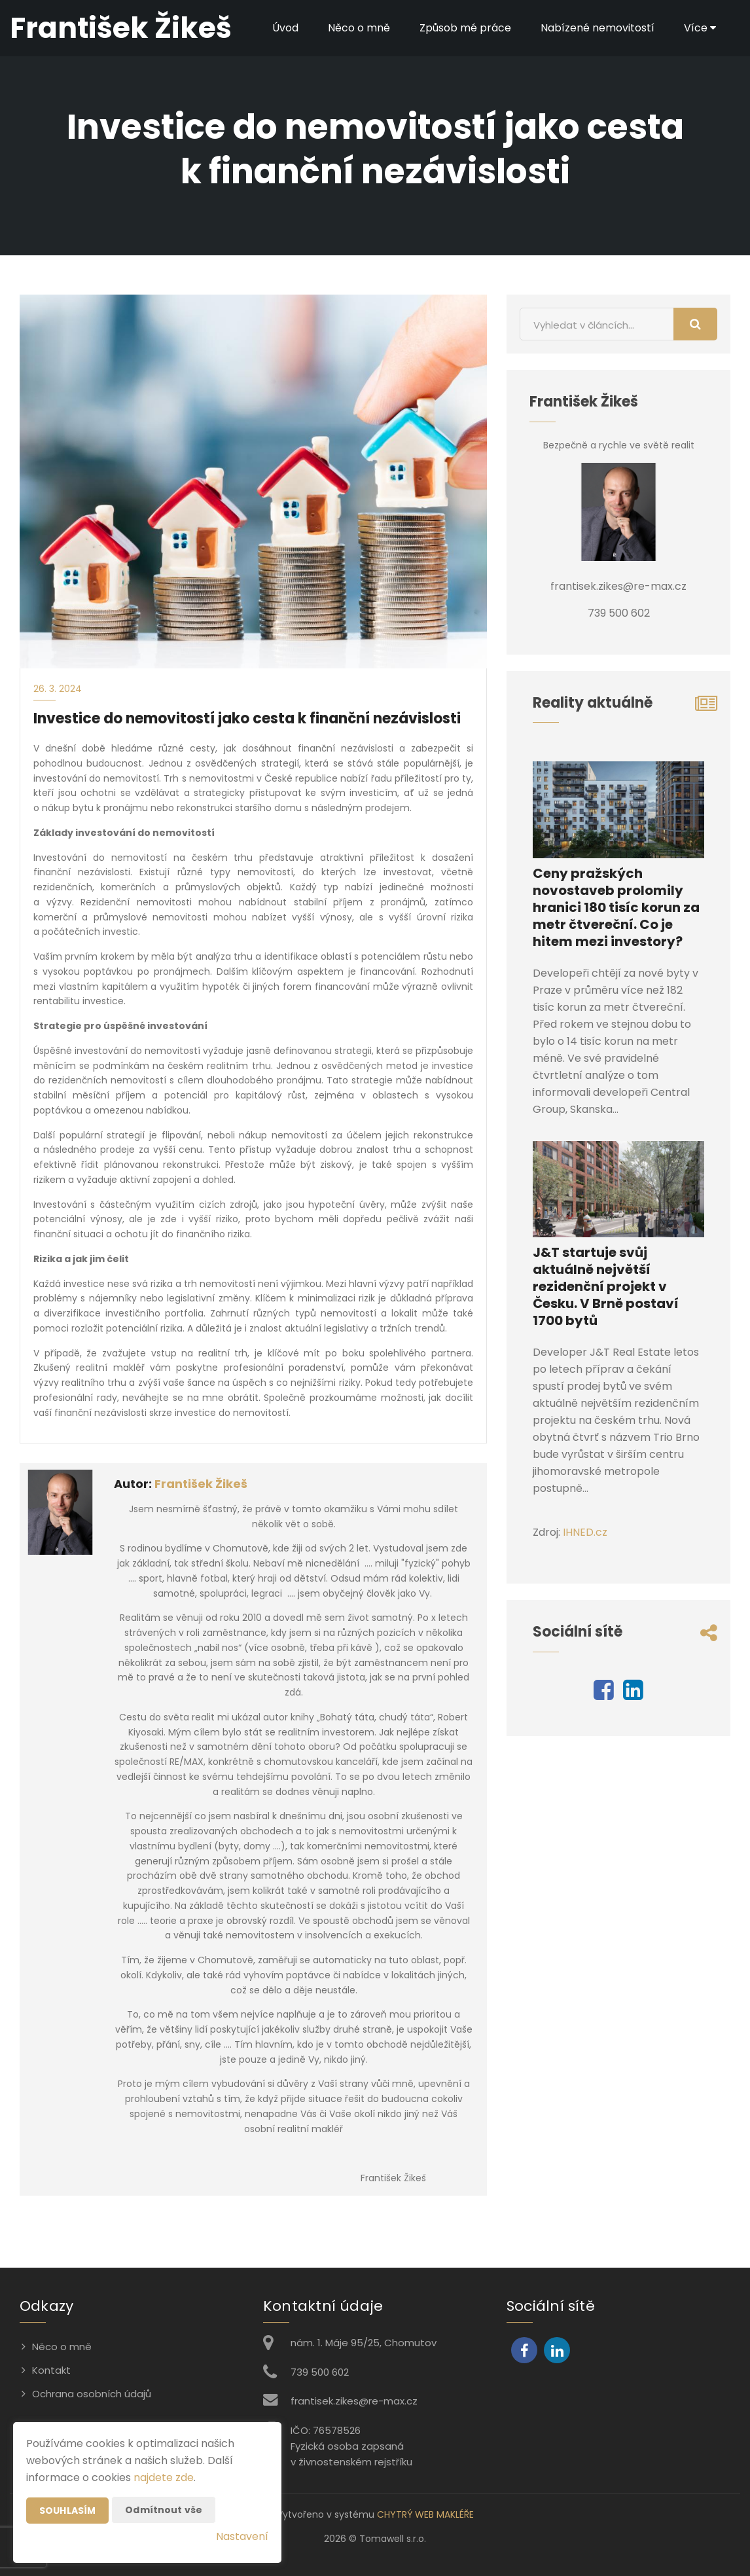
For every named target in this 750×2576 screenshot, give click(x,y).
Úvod (285, 27)
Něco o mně (359, 27)
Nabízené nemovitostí (597, 27)
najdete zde (164, 2477)
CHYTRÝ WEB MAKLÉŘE (425, 2514)
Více (700, 27)
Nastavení (242, 2536)
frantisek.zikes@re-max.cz (354, 2401)
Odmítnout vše (163, 2509)
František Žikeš (200, 1484)
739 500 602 (320, 2372)
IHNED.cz (585, 1532)
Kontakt (51, 2370)
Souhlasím (67, 2510)
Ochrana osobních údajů (91, 2394)
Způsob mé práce (465, 27)
